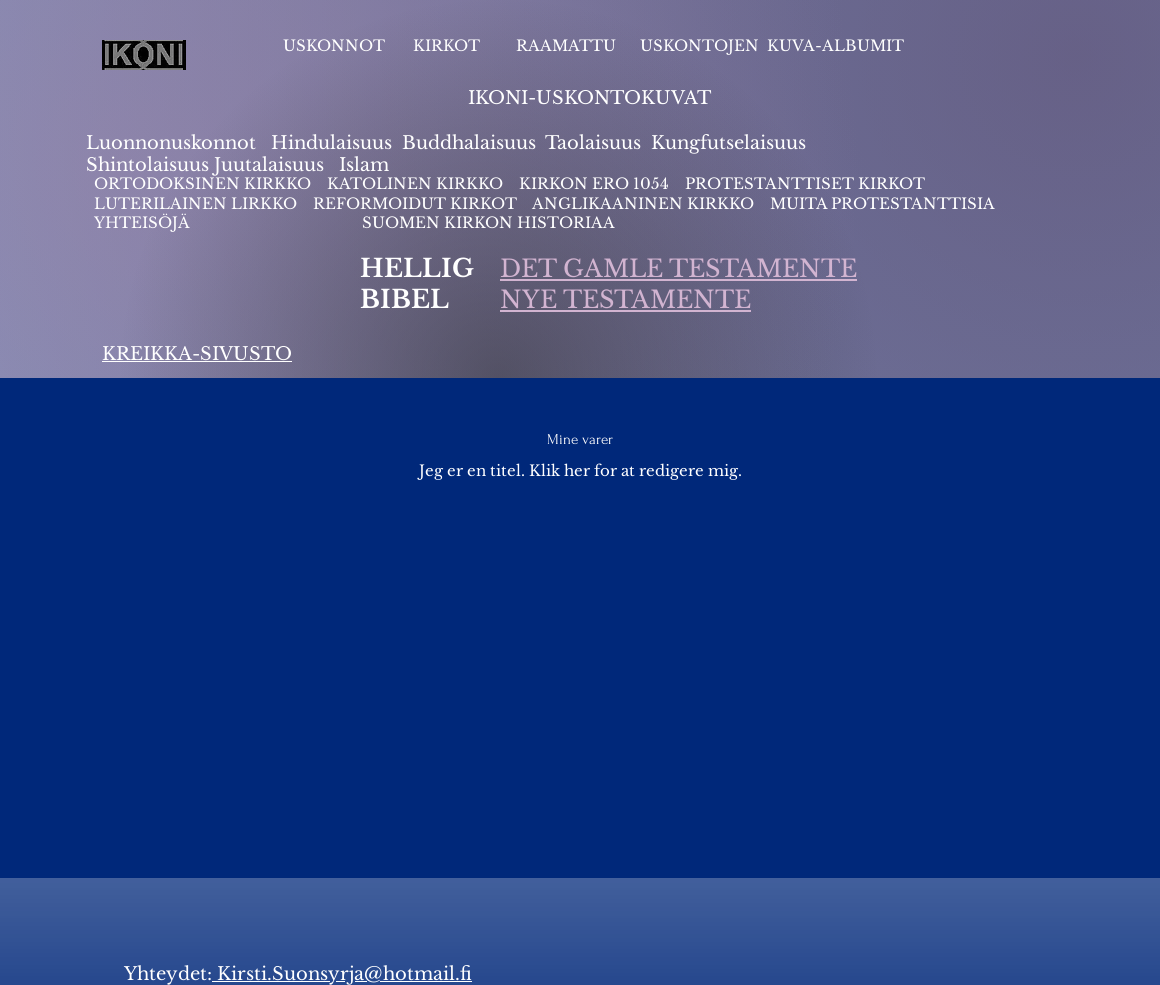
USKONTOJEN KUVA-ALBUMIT (772, 45)
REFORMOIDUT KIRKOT (415, 203)
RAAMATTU (566, 45)
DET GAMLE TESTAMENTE (678, 268)
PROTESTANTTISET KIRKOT (805, 183)
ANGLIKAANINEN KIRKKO (643, 203)
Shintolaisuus (150, 165)
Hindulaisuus (329, 143)
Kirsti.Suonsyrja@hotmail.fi (342, 974)
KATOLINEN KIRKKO (417, 183)
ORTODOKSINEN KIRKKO (204, 183)
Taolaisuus (593, 143)
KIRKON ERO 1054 (594, 183)
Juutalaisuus (269, 165)
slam (367, 165)
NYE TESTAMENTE (625, 299)
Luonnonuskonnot (173, 143)
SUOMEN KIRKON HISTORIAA (488, 222)
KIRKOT (448, 45)
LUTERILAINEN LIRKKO (197, 203)
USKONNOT (334, 45)
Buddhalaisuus (469, 143)
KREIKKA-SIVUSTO (197, 354)
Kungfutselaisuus (728, 143)
